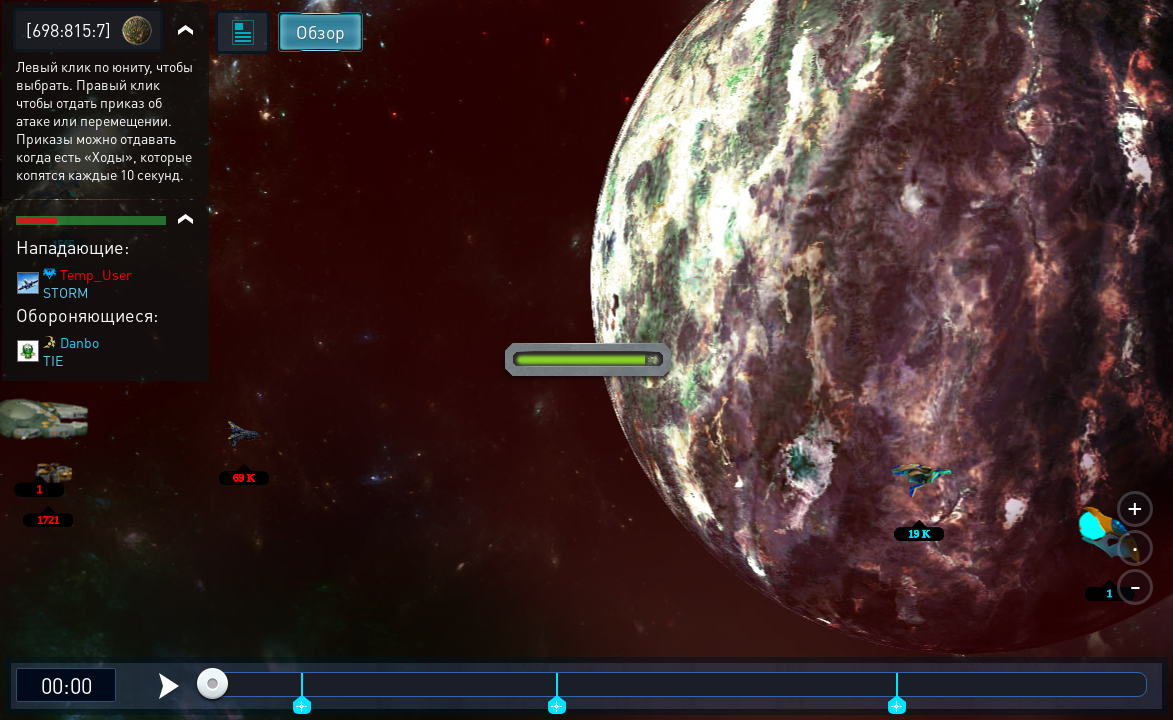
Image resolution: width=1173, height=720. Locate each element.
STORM (65, 292)
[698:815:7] (68, 29)
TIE (53, 360)
